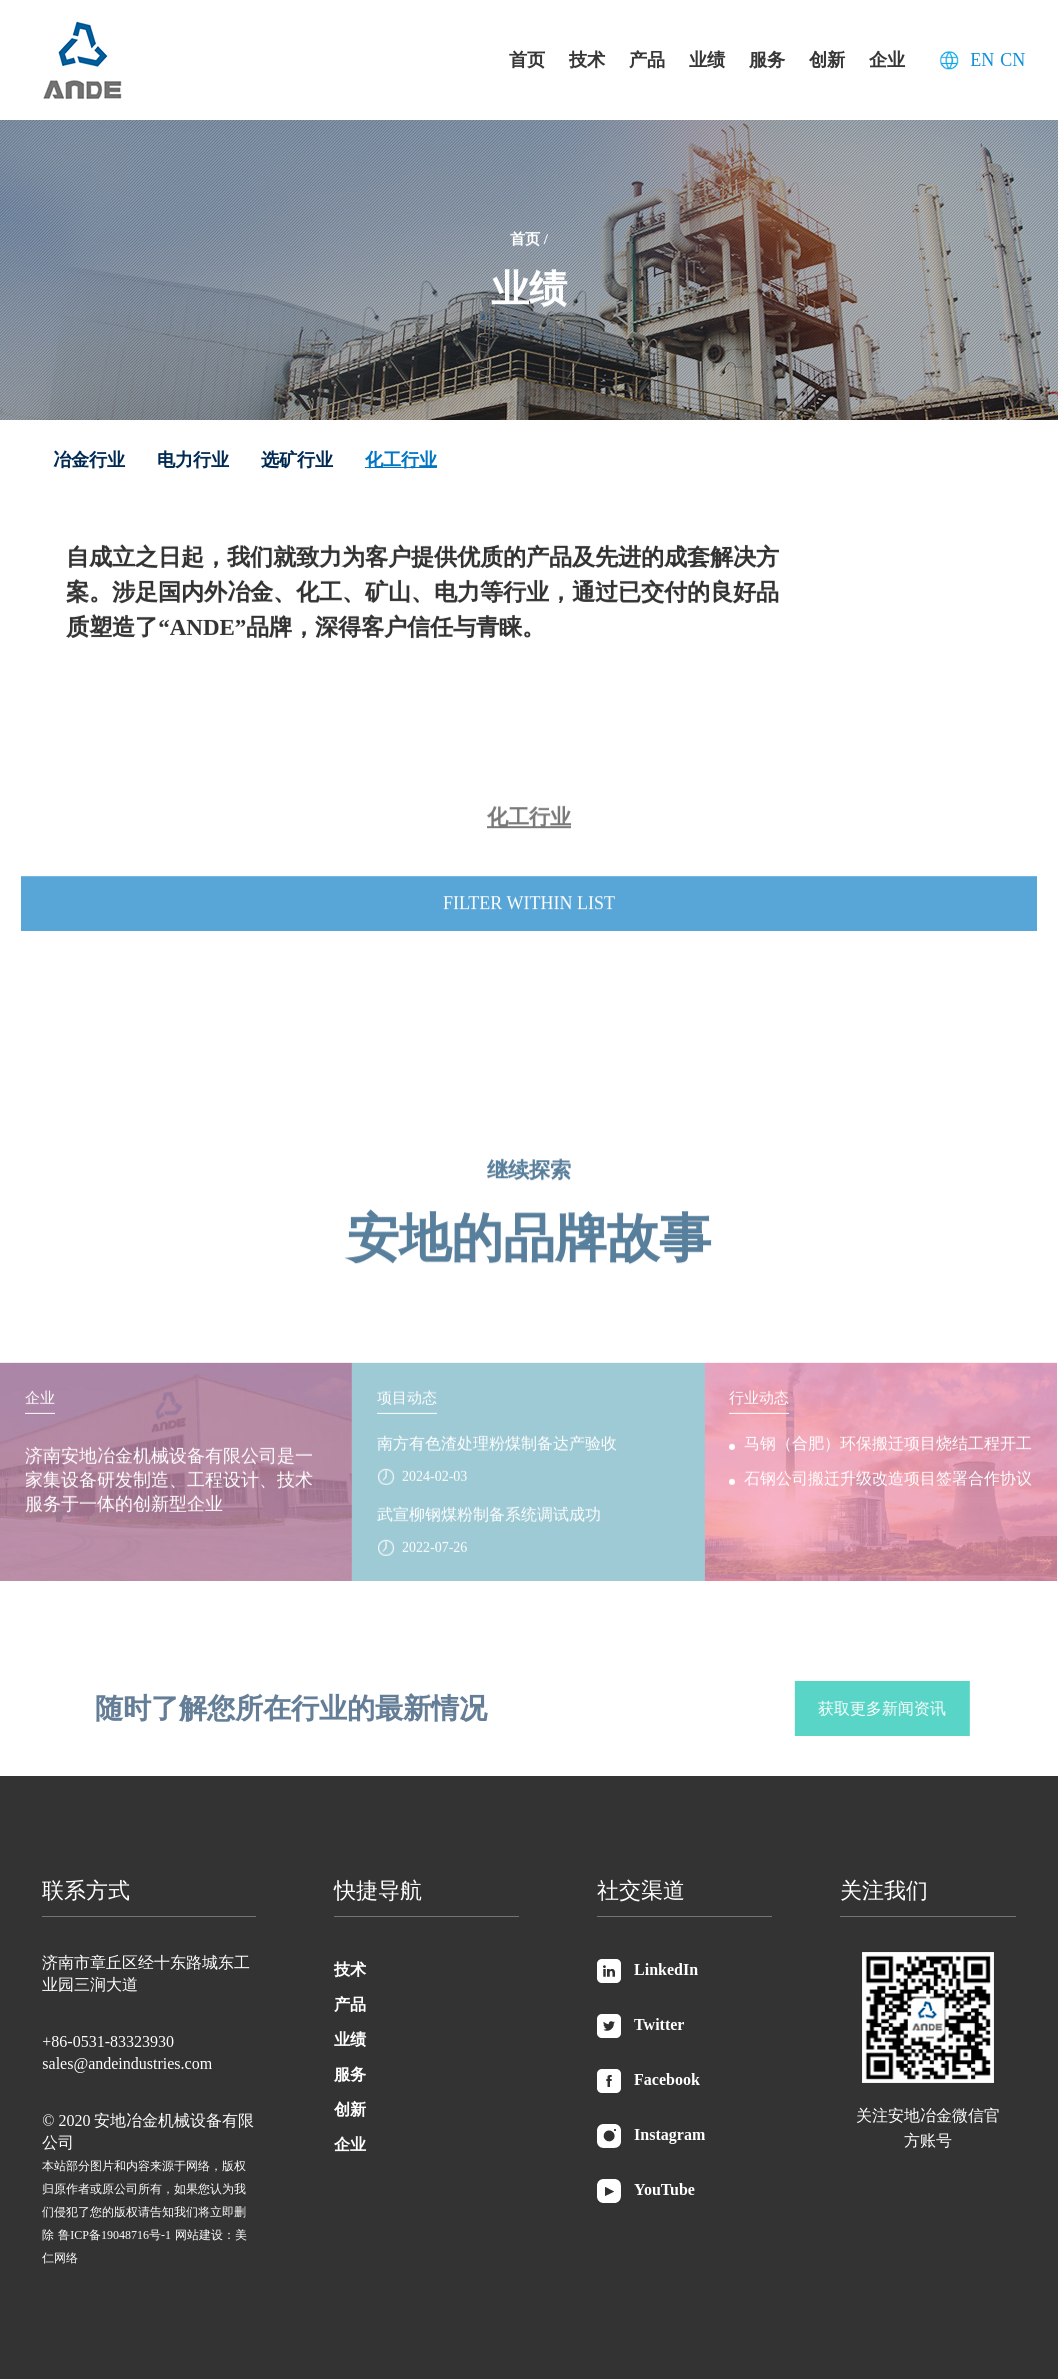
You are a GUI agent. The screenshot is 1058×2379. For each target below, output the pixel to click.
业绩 (707, 60)
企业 (887, 60)
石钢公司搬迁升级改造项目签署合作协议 (888, 1490)
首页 (527, 60)
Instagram (651, 2136)
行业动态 (759, 1410)
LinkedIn (647, 1971)
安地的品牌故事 (529, 1226)
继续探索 (529, 1158)
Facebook (648, 2081)
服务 (767, 60)
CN (1012, 60)
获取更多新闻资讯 (894, 1708)
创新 (827, 60)
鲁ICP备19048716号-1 (114, 2235)
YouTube (646, 2191)
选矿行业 (297, 460)
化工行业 (401, 460)
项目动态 (407, 1410)
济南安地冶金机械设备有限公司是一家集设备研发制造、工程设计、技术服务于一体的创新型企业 (169, 1492)
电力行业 (193, 460)
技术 (587, 60)
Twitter (640, 2026)
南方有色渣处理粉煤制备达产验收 (497, 1455)
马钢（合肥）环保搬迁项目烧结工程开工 (888, 1455)
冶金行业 (89, 460)
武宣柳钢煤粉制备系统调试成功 (489, 1526)
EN (982, 60)
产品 (647, 60)
